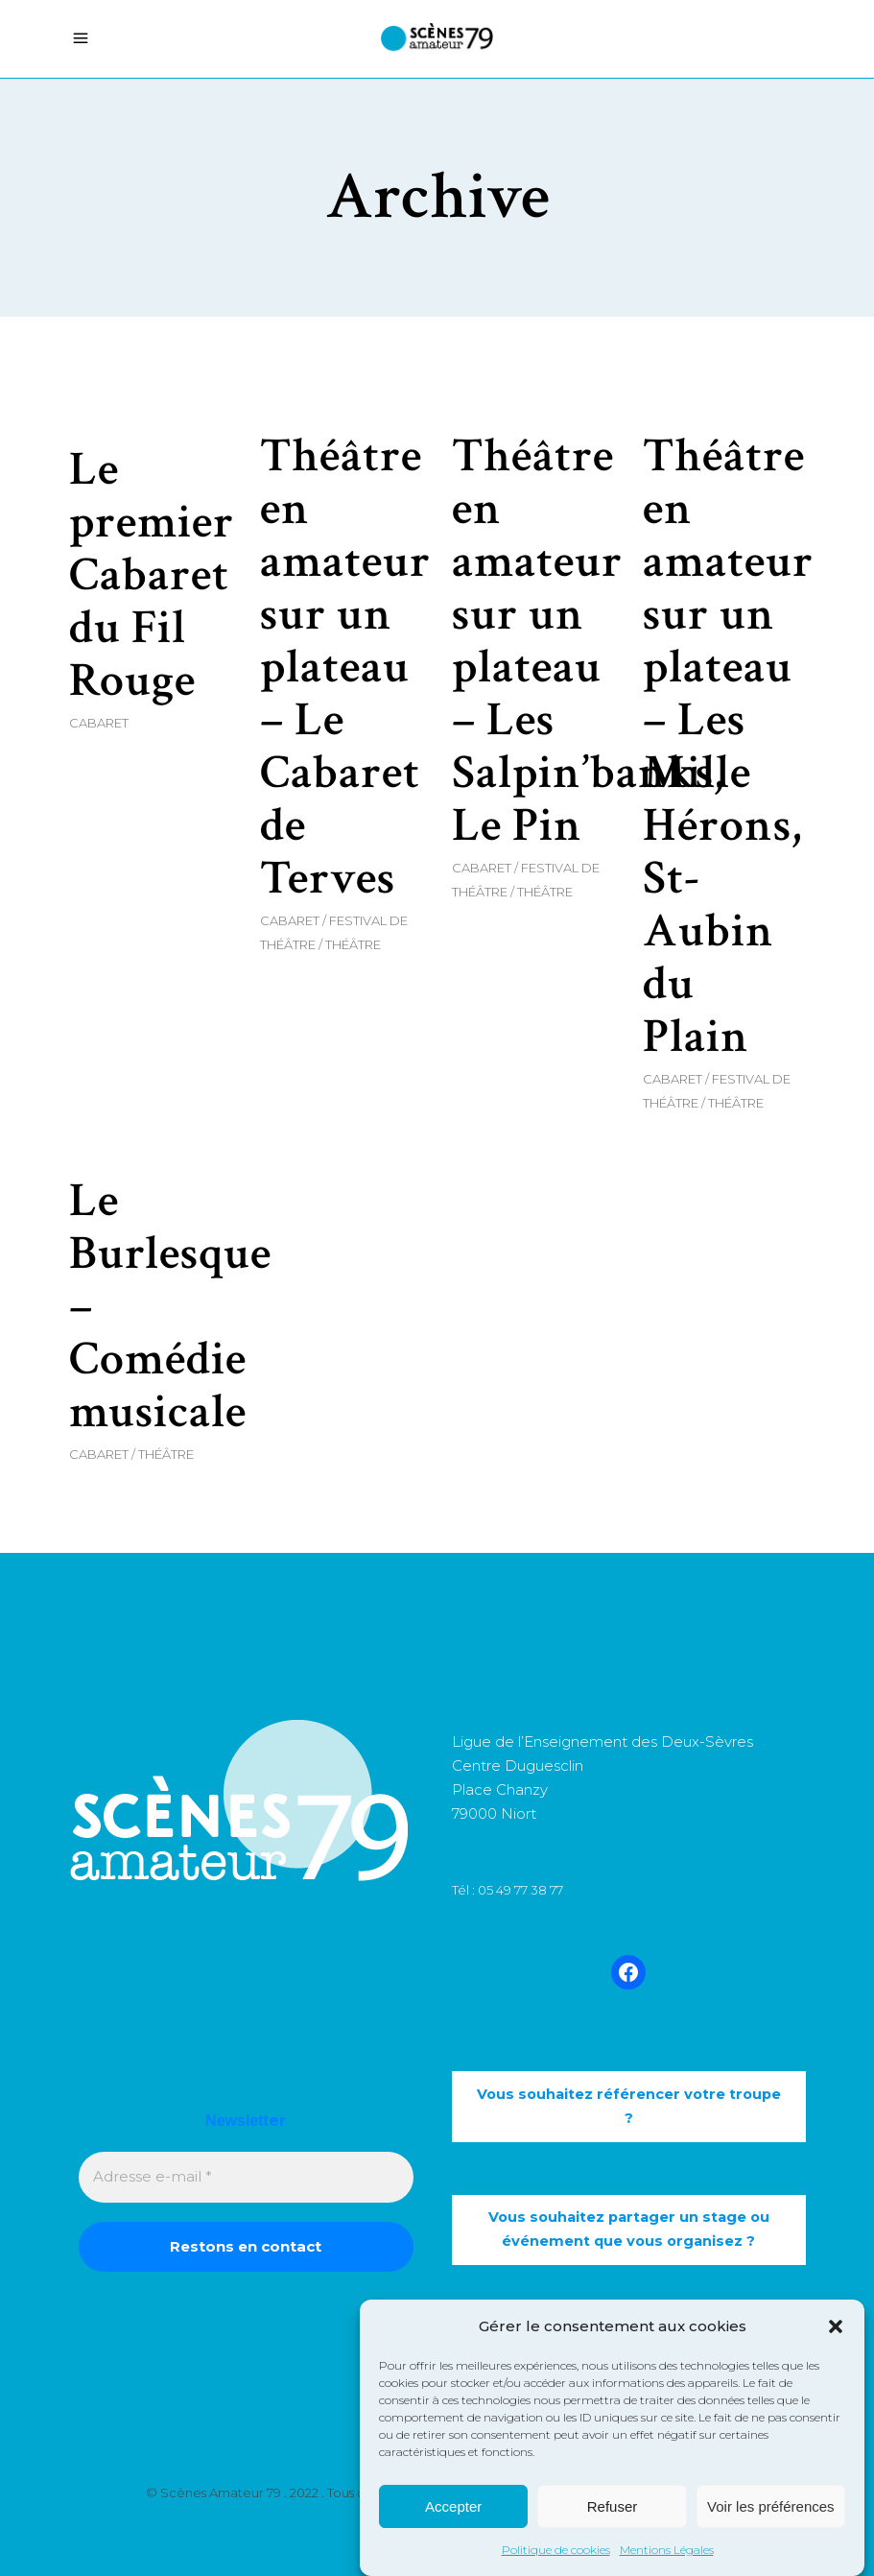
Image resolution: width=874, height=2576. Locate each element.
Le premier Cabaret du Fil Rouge (151, 575)
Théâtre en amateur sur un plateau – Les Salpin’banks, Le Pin (588, 641)
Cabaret (99, 722)
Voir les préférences (771, 2507)
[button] (835, 2327)
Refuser (612, 2507)
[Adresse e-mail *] (246, 2177)
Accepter (453, 2507)
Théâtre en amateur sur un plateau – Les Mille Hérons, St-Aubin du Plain (728, 746)
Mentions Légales (667, 2551)
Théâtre (353, 944)
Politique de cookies (556, 2551)
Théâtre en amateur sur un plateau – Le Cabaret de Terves (345, 667)
